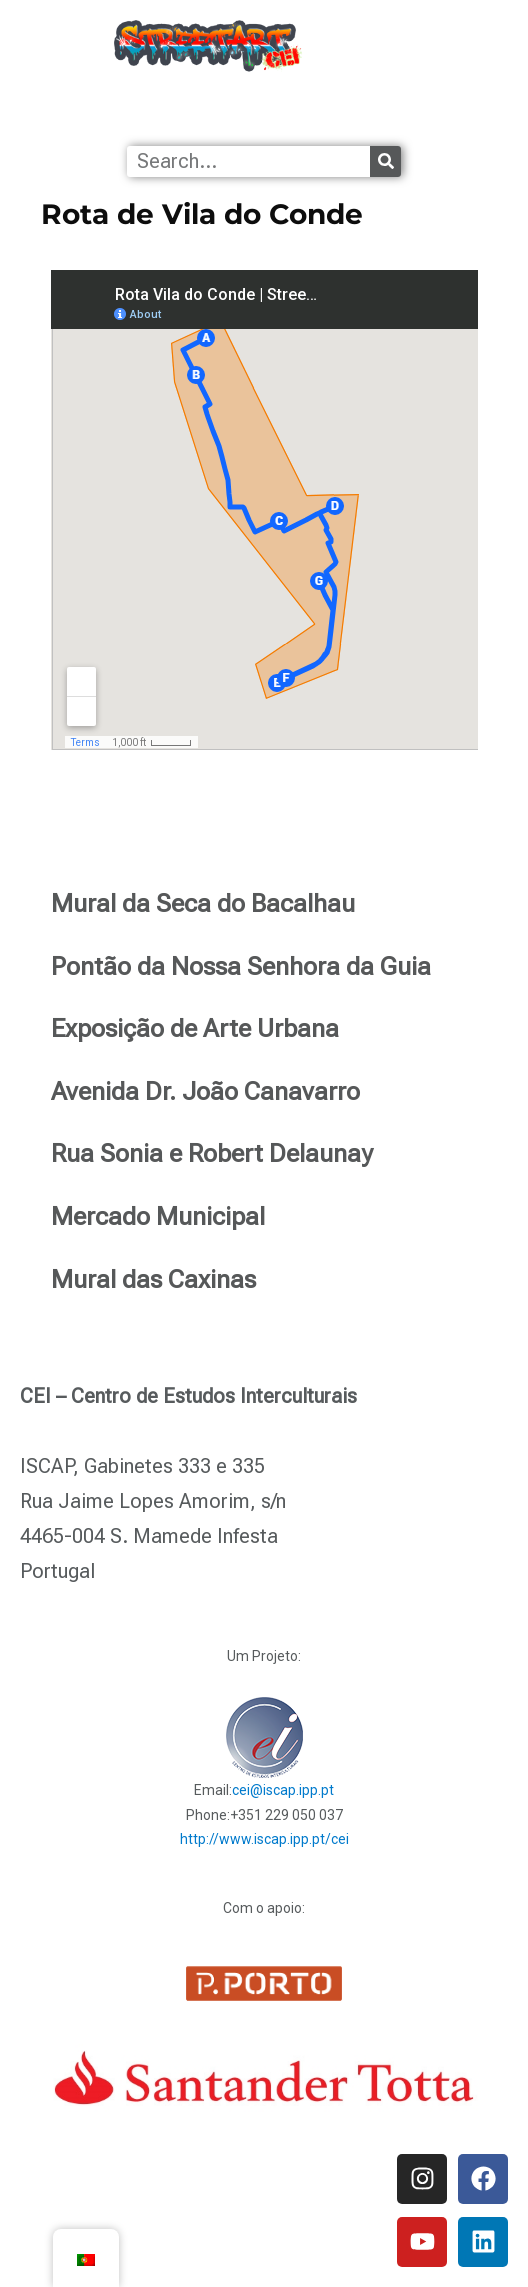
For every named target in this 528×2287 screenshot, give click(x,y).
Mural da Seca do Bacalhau (203, 903)
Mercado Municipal (158, 1216)
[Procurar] (385, 161)
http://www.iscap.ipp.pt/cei (264, 1839)
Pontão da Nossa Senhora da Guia (241, 966)
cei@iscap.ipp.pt (283, 1790)
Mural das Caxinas (153, 1279)
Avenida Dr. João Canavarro (205, 1091)
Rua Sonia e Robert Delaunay (212, 1153)
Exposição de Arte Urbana (195, 1028)
